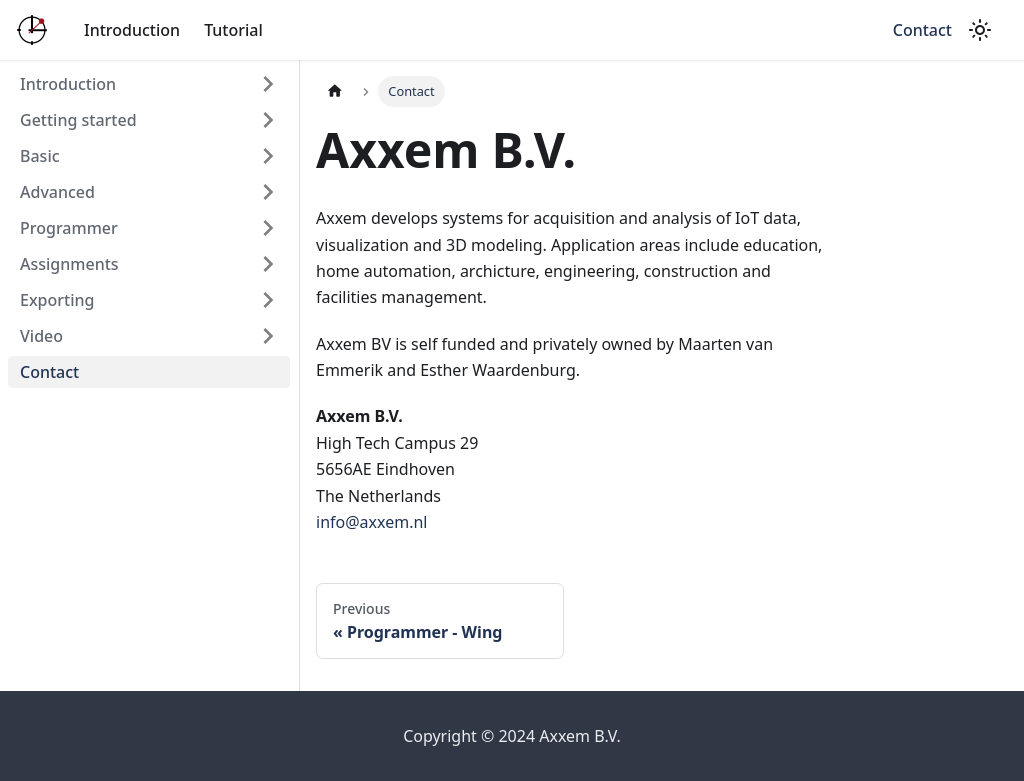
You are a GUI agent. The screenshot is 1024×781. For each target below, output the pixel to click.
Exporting (57, 300)
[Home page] (335, 91)
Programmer (69, 228)
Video (41, 336)
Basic (40, 156)
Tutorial (233, 30)
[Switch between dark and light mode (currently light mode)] (980, 30)
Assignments (69, 264)
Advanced (57, 192)
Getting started (78, 120)
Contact (922, 30)
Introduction (132, 30)
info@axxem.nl (371, 522)
